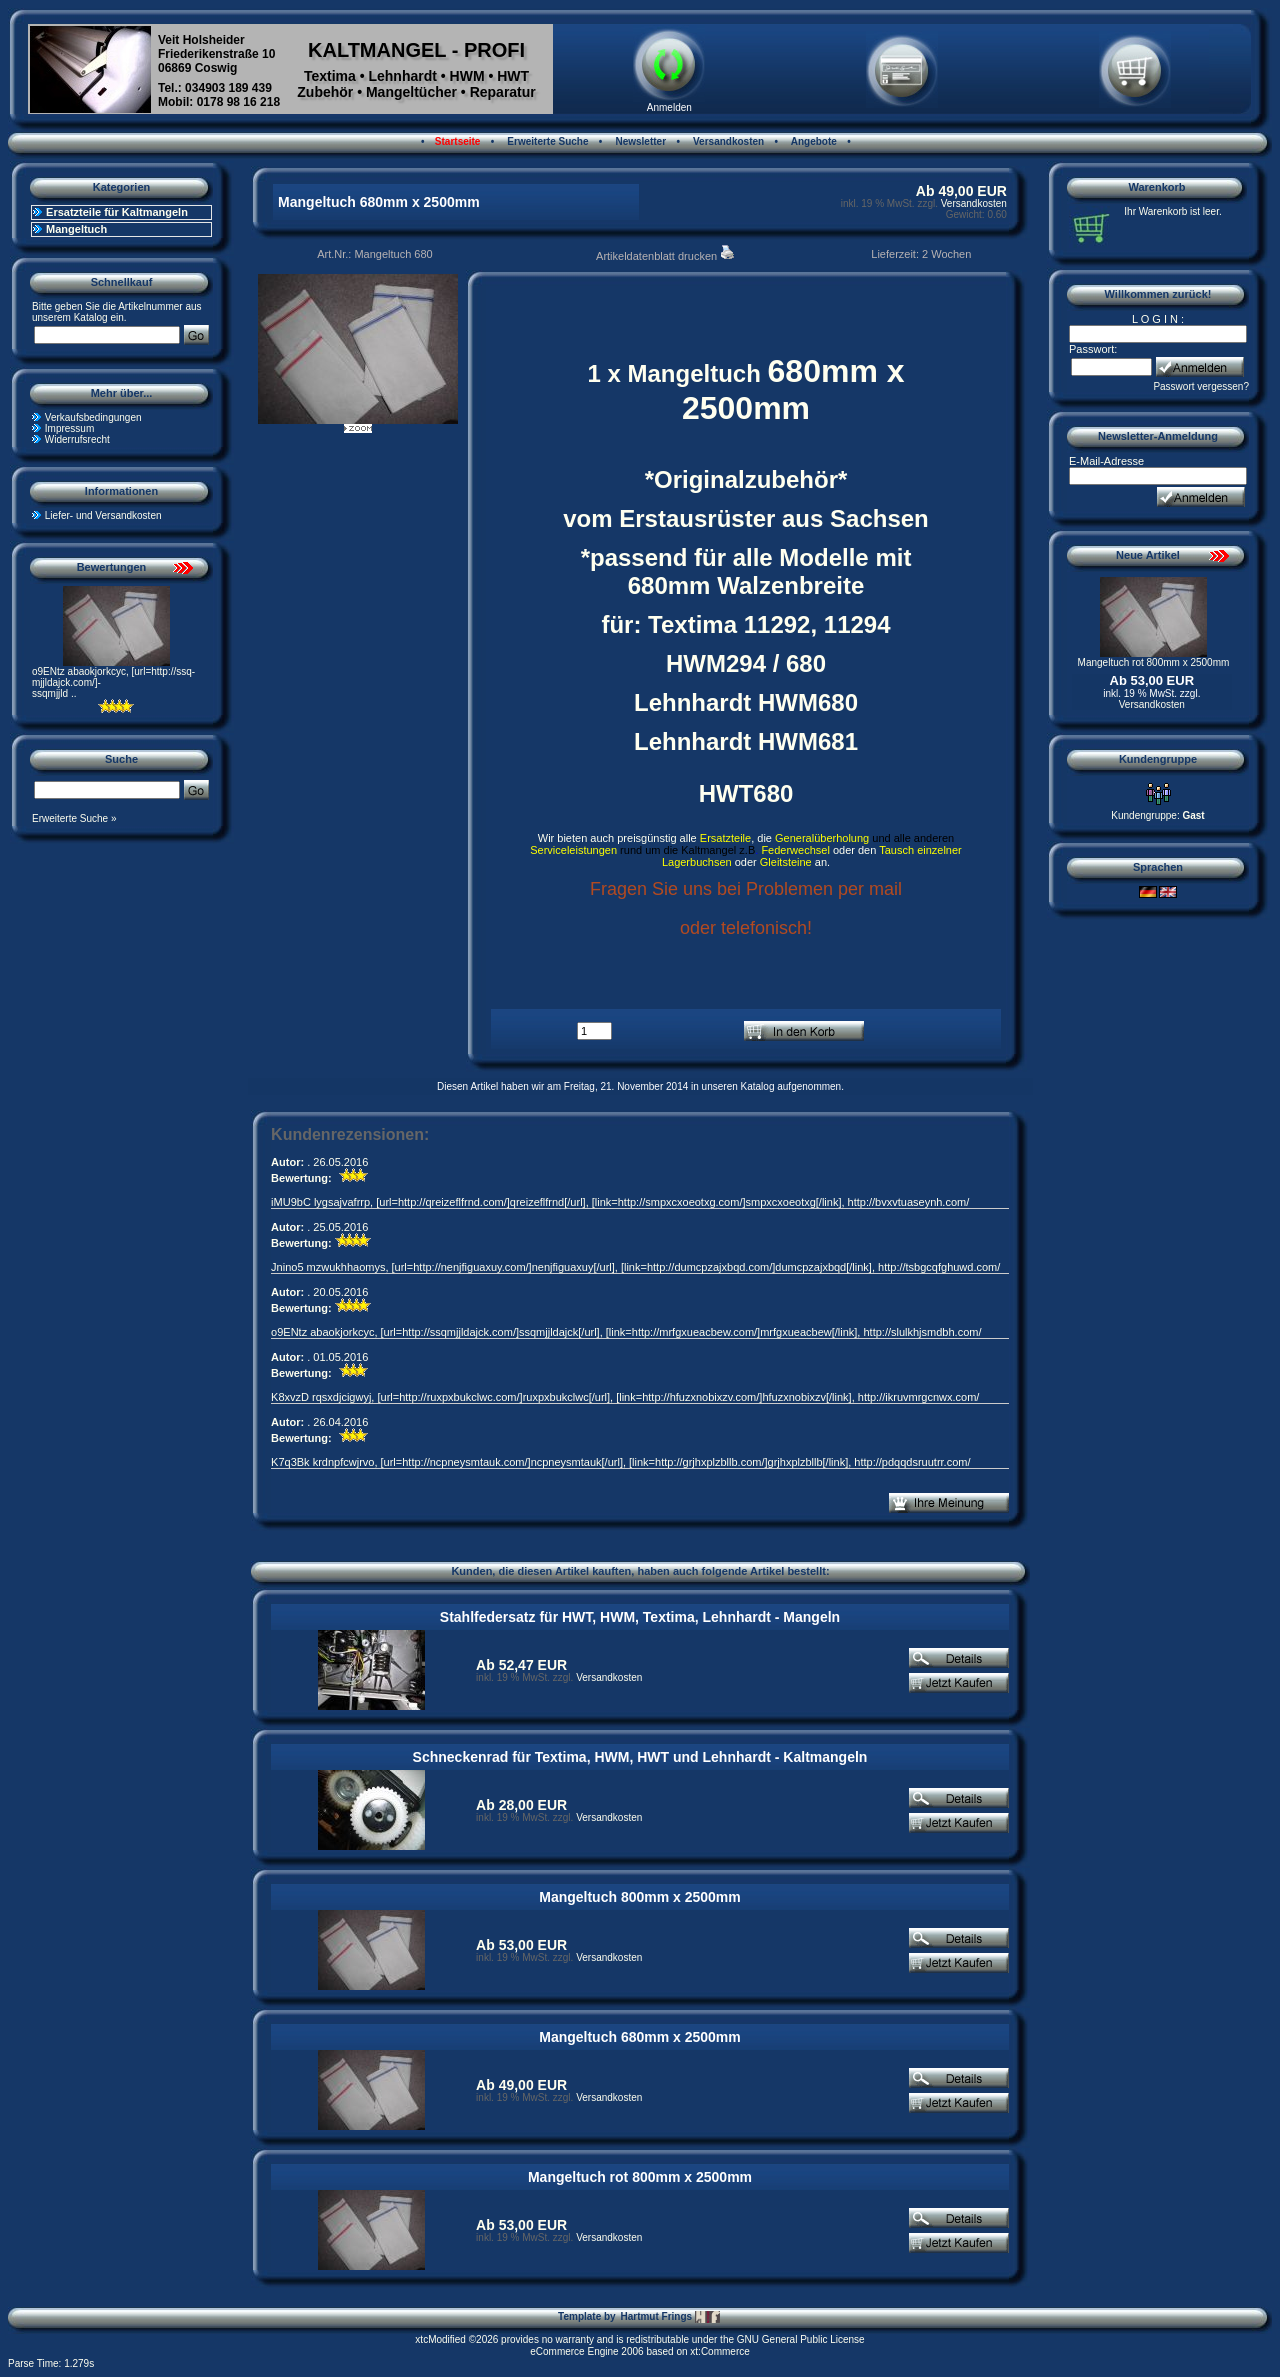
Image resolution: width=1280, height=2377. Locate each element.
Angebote (812, 141)
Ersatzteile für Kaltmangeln (117, 212)
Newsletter (639, 141)
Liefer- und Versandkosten (103, 515)
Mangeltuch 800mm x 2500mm (640, 1897)
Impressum (69, 428)
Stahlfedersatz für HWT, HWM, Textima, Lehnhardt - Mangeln (640, 1617)
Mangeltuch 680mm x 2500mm (640, 2037)
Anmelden (669, 107)
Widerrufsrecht (77, 439)
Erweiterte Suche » (74, 818)
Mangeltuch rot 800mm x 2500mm (640, 2177)
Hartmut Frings (669, 2317)
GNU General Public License (801, 2339)
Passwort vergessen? (1201, 386)
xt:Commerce (719, 2351)
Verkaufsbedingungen (93, 417)
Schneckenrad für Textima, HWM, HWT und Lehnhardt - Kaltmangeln (640, 1757)
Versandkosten (727, 141)
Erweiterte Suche (547, 141)
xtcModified (440, 2339)
